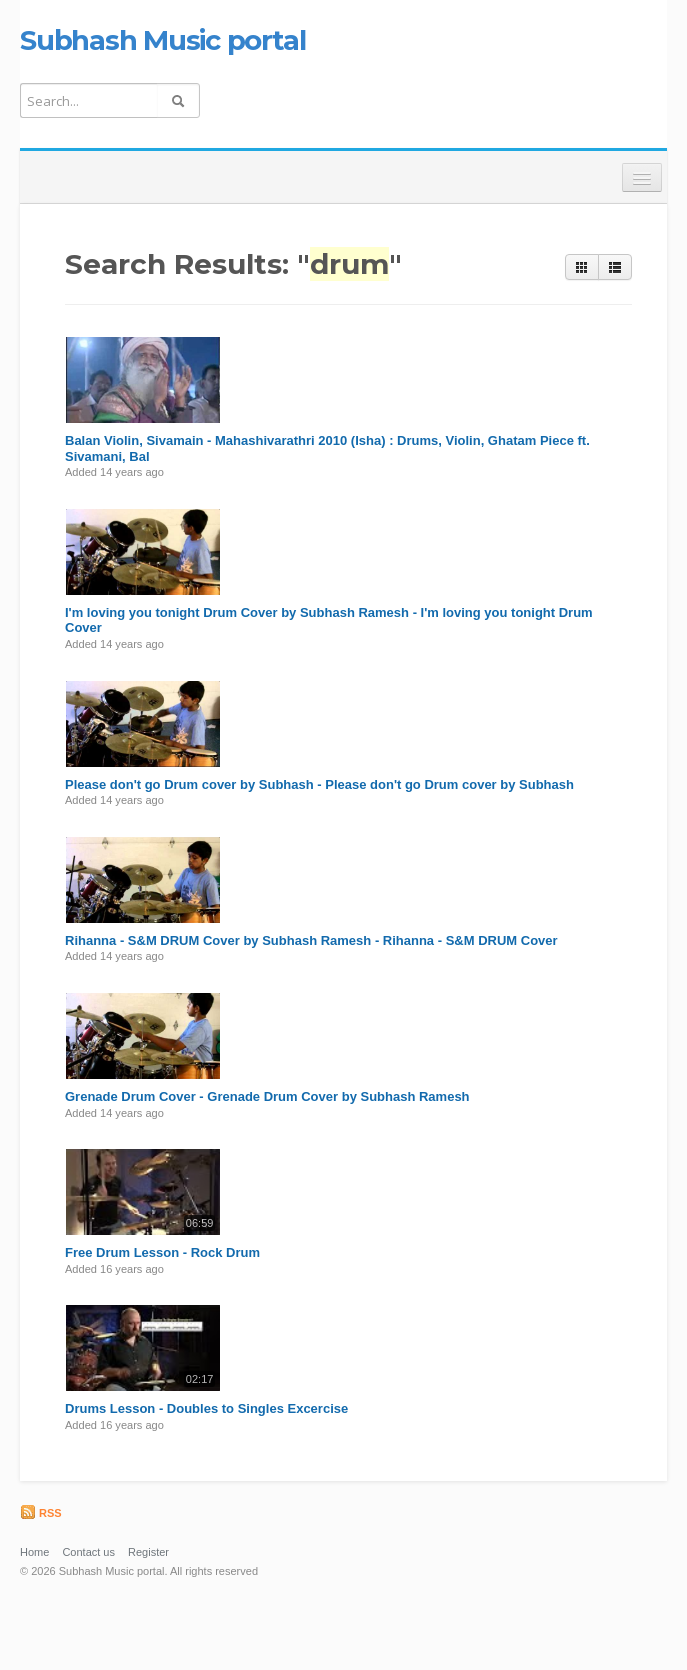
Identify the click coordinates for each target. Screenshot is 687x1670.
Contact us (88, 1552)
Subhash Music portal (162, 40)
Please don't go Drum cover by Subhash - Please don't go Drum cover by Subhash (319, 784)
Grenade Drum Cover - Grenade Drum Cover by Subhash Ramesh (267, 1096)
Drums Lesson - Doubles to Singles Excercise (206, 1408)
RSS (41, 1513)
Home (34, 1552)
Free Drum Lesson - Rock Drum (162, 1252)
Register (148, 1552)
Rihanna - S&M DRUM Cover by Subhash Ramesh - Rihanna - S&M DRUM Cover (311, 940)
